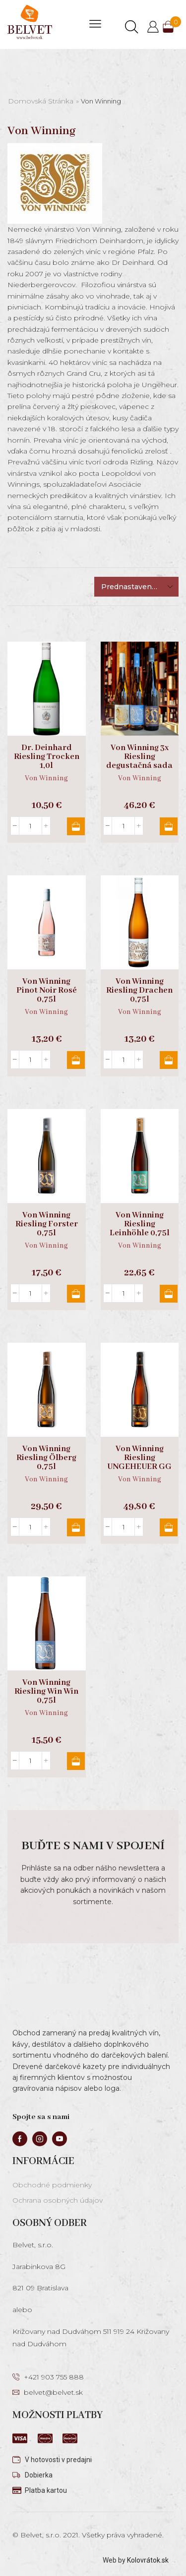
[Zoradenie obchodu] (136, 587)
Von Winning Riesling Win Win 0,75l (46, 1691)
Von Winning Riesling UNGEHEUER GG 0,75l (139, 1462)
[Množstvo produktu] (30, 825)
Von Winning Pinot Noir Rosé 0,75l (46, 990)
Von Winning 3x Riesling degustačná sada (139, 757)
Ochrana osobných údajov (57, 2200)
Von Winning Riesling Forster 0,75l (46, 1224)
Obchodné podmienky (52, 2184)
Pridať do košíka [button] (76, 826)
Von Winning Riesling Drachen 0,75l (139, 990)
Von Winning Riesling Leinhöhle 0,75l (140, 1224)
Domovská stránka (40, 101)
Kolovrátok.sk (148, 2560)
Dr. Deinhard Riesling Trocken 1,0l (46, 757)
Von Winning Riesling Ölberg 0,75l (46, 1458)
